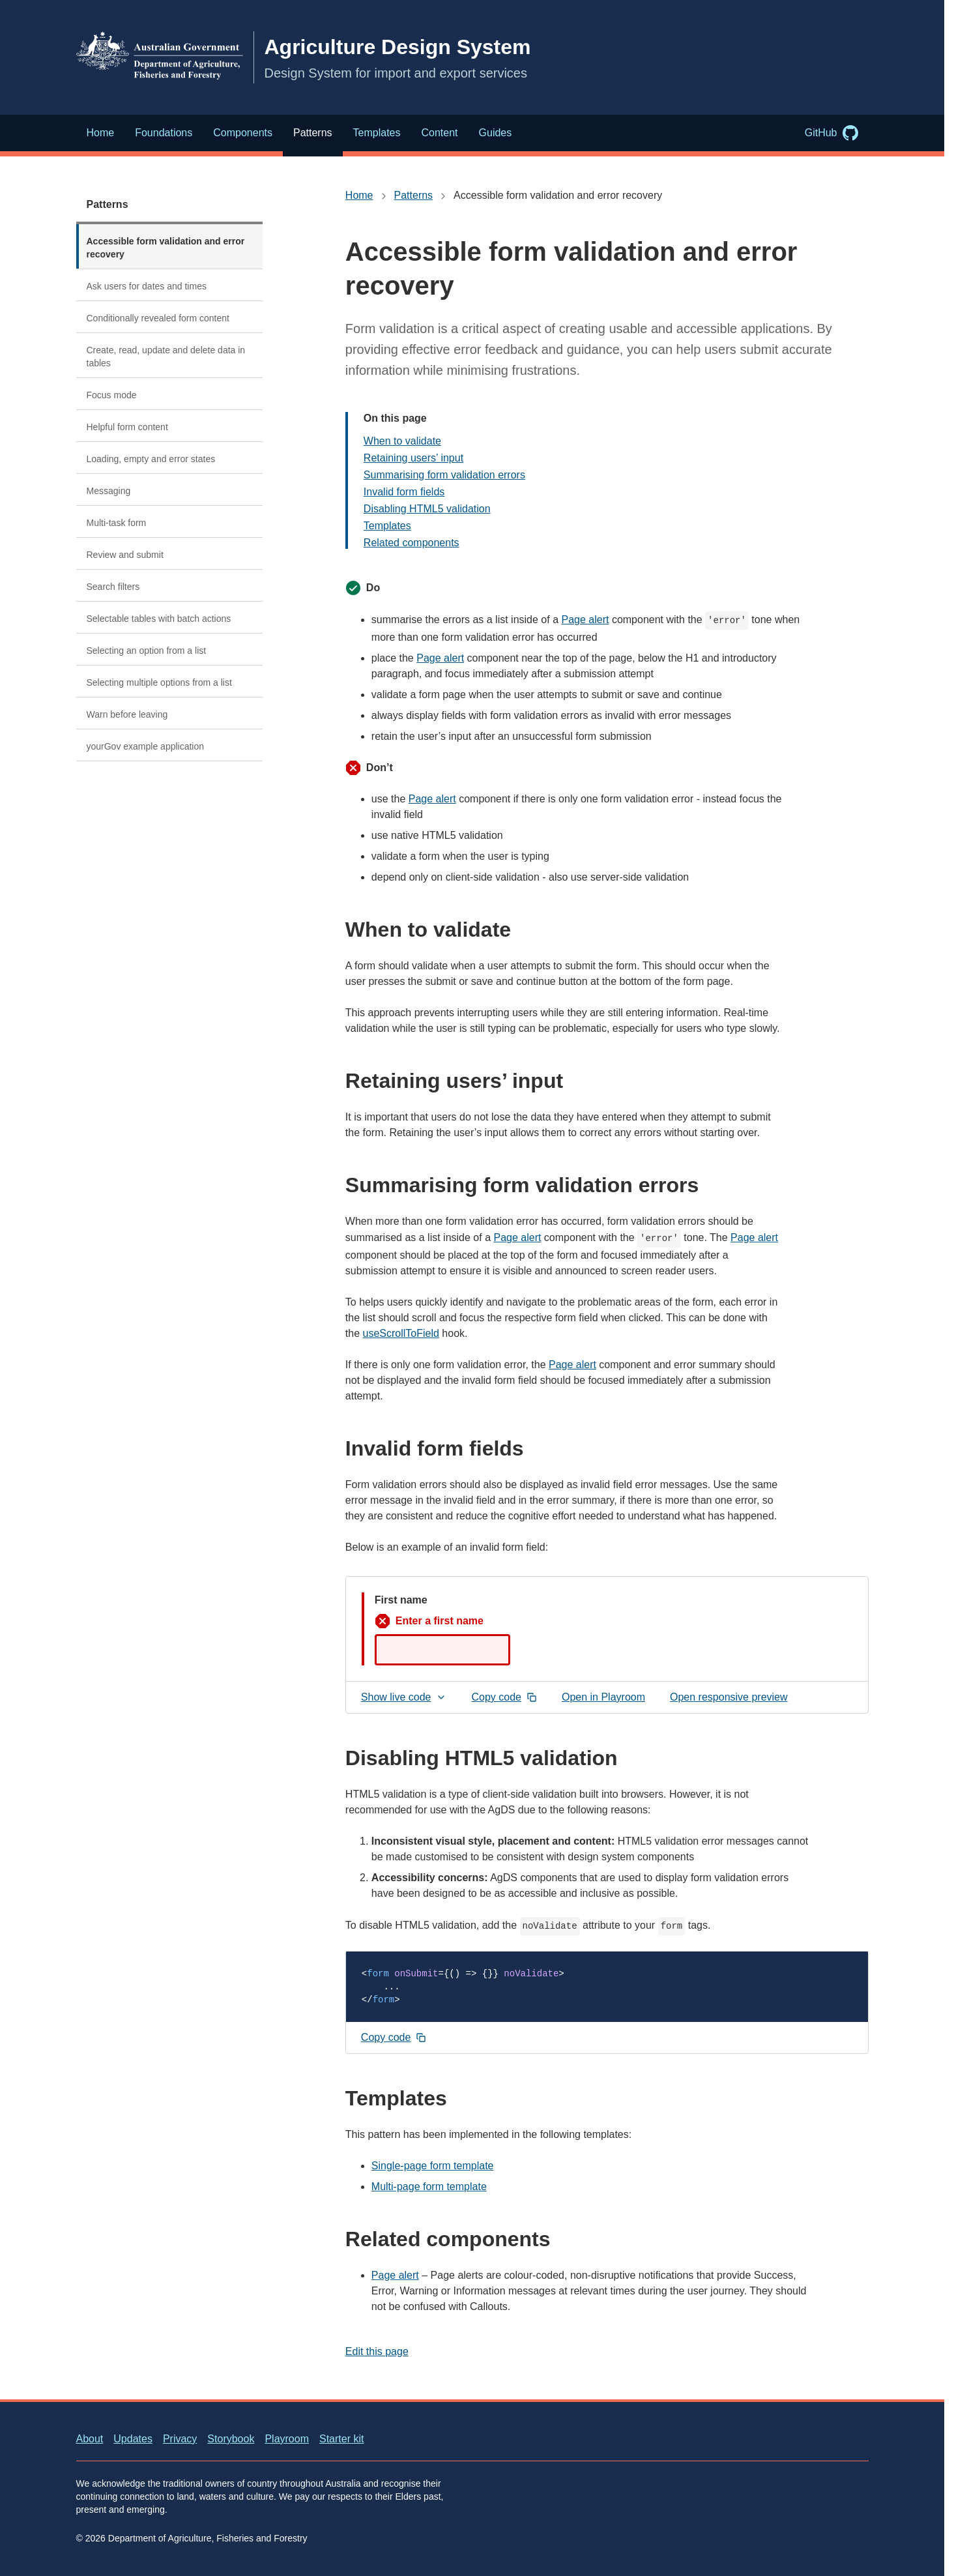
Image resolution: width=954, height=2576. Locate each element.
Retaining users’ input (413, 457)
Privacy (180, 2438)
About (90, 2438)
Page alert (585, 619)
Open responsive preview (729, 1697)
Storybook (230, 2438)
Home (359, 195)
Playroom (287, 2438)
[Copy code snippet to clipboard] (394, 2037)
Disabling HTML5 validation (427, 508)
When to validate (402, 440)
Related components (411, 542)
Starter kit (341, 2438)
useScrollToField (401, 1333)
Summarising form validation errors (444, 474)
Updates (132, 2438)
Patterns (107, 204)
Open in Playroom (608, 1699)
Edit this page (377, 2351)
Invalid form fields (404, 491)
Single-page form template (432, 2165)
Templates (387, 525)
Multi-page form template (429, 2186)
